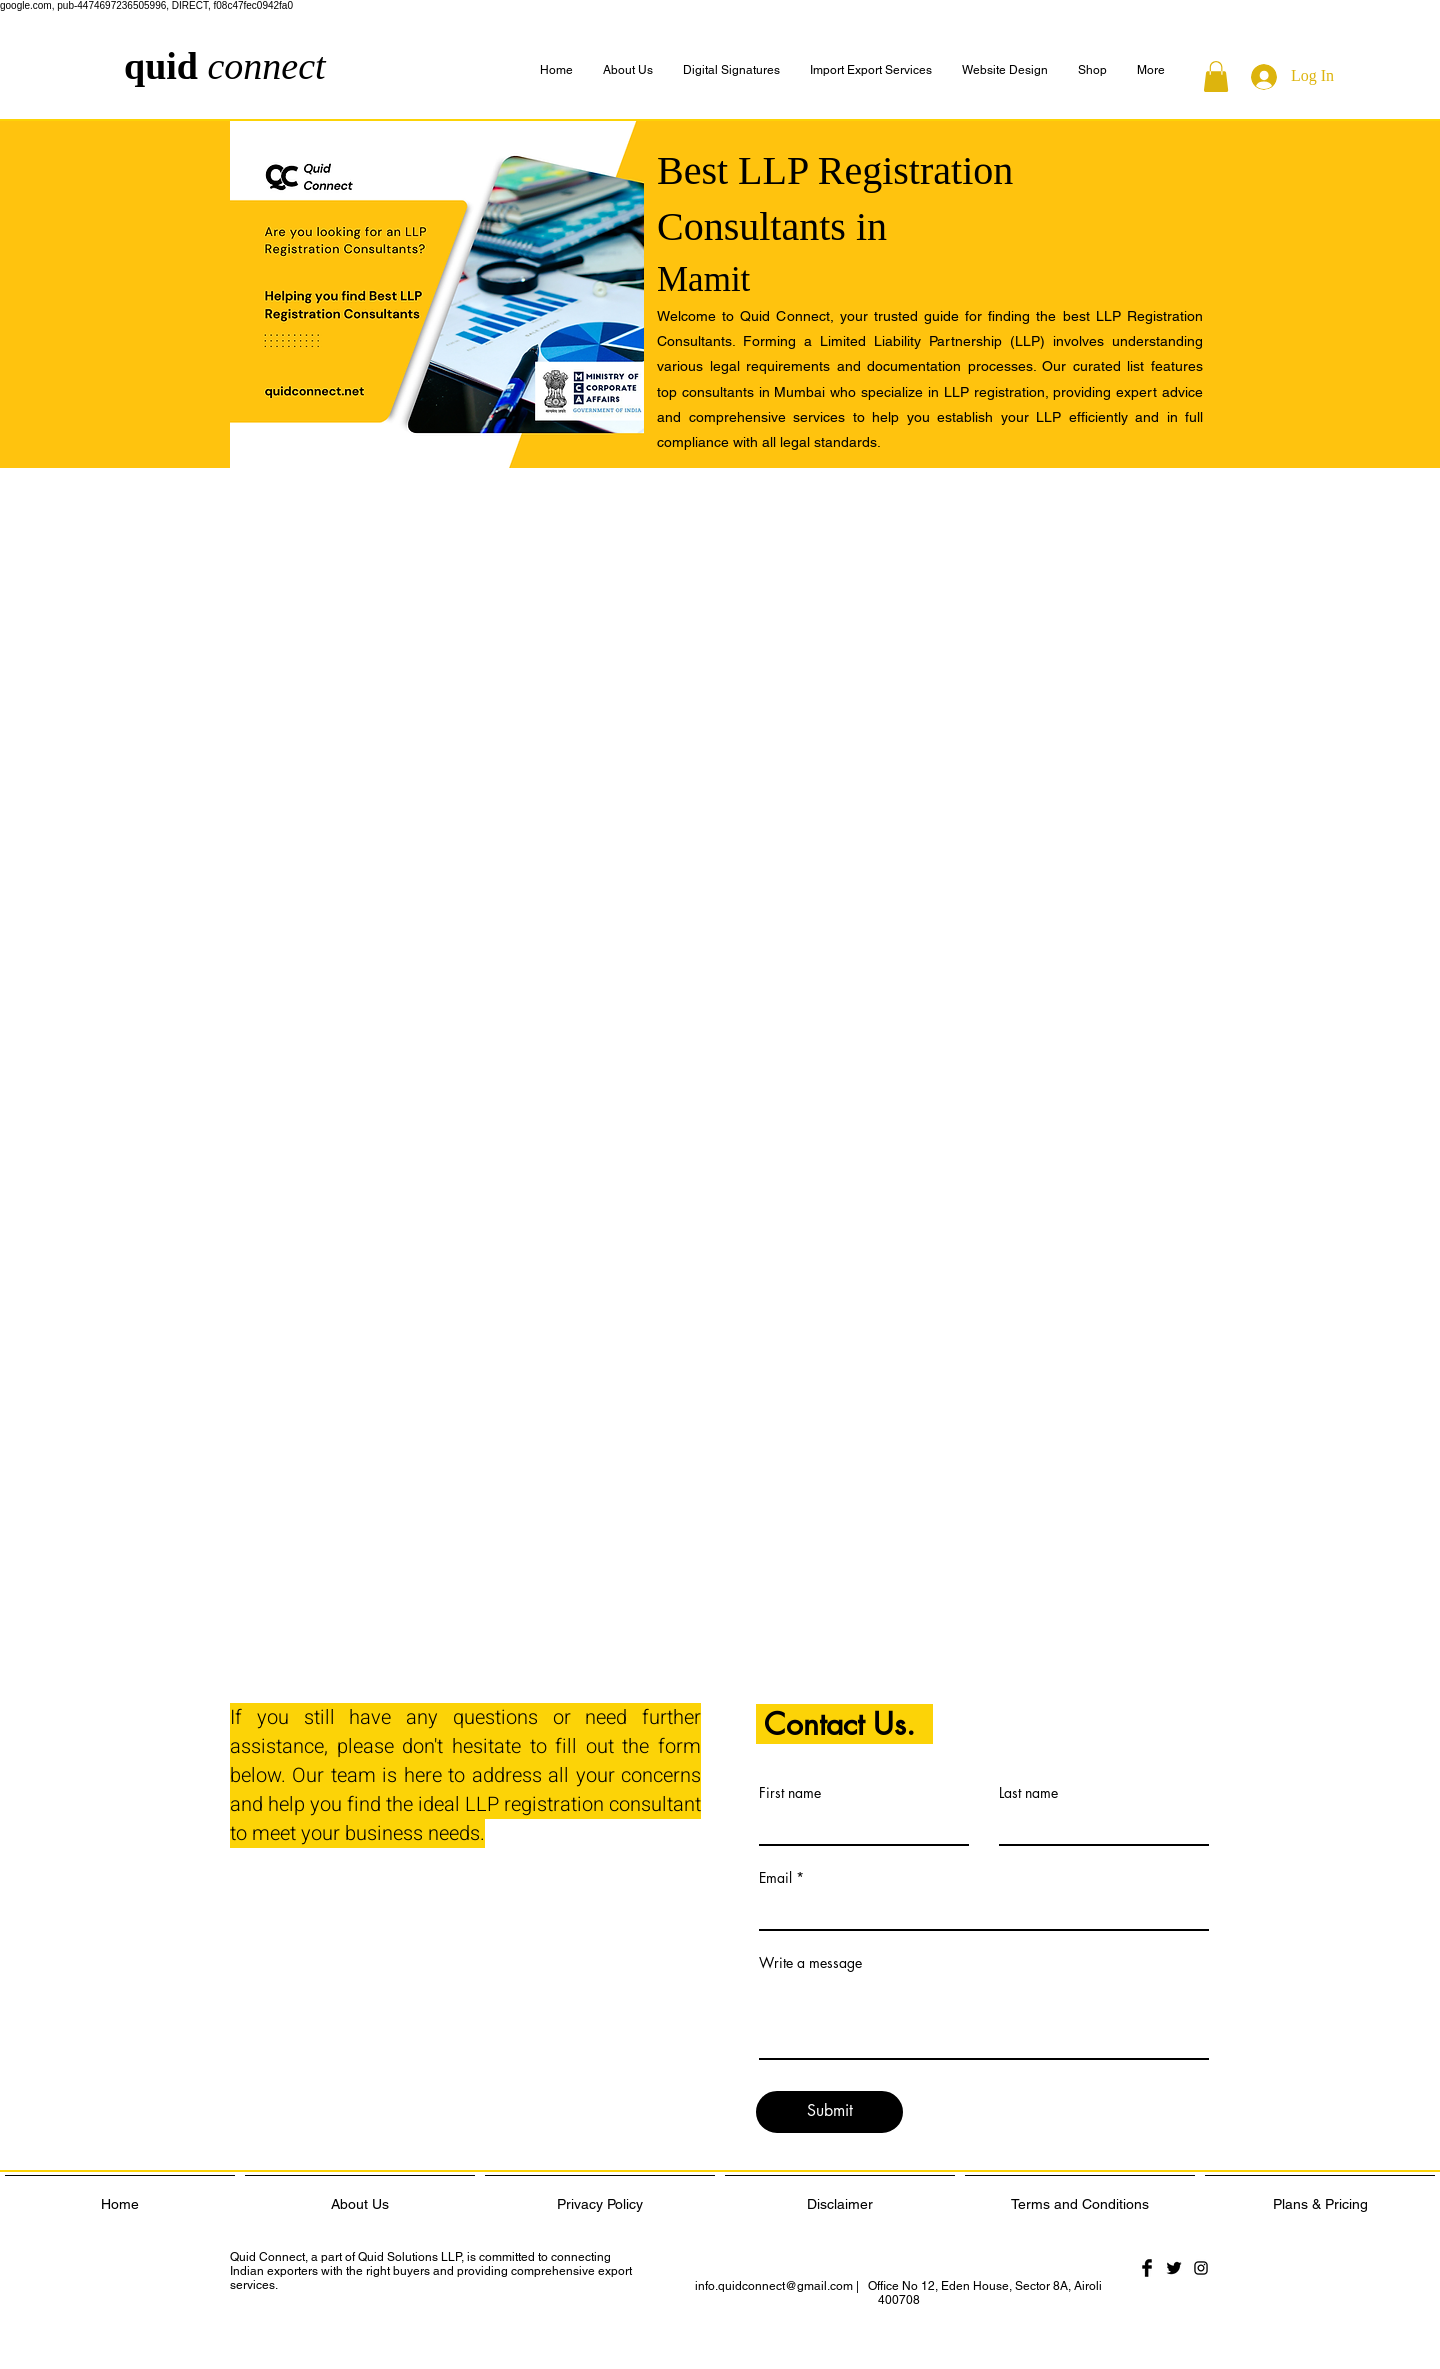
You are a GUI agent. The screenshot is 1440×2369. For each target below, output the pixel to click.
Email (775, 1878)
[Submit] (829, 2112)
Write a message (810, 1963)
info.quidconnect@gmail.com (774, 2286)
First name (790, 1793)
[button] (1151, 70)
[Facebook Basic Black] (1147, 2268)
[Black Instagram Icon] (1201, 2268)
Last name (1028, 1793)
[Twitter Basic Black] (1174, 2268)
